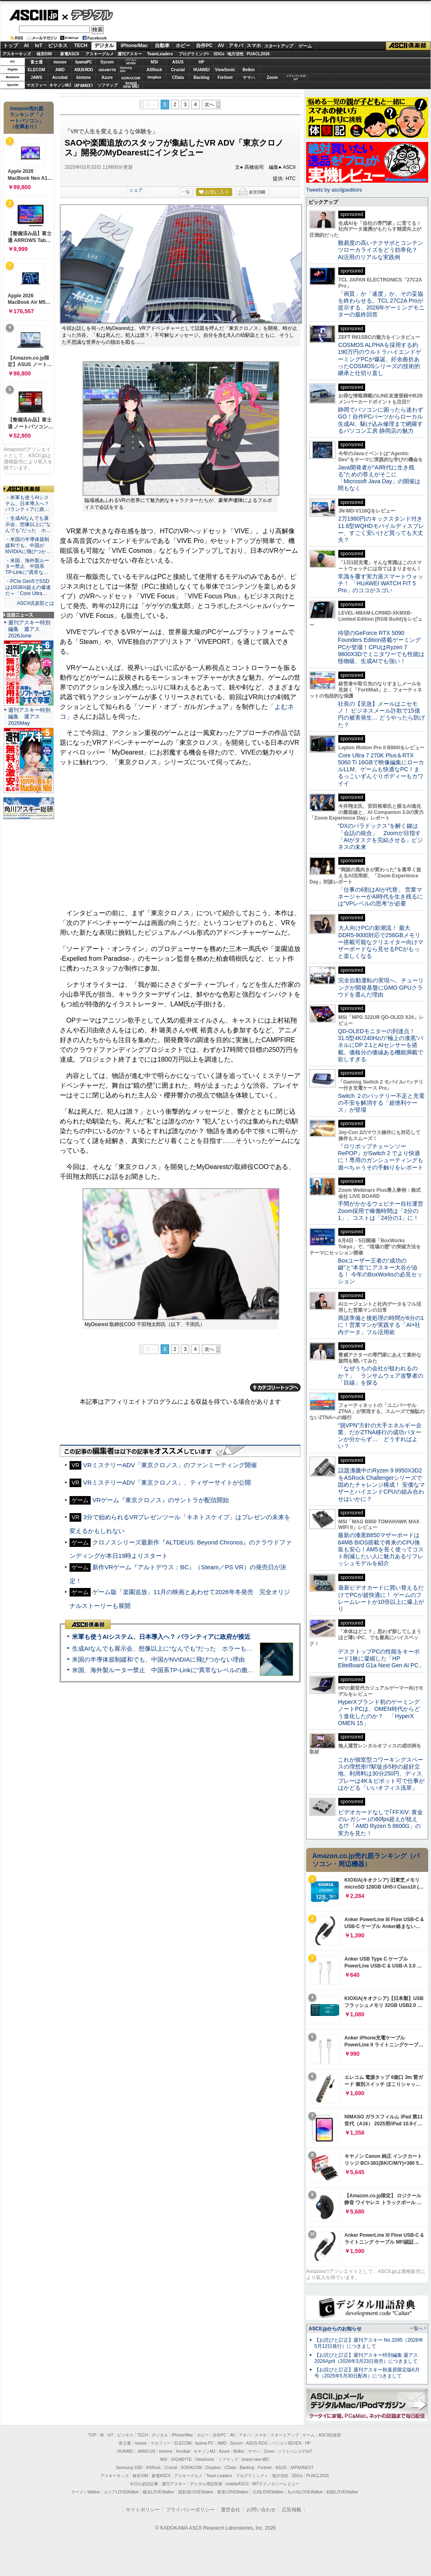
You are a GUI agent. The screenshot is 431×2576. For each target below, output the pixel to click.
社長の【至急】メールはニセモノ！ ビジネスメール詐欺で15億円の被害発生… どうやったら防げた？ (381, 714)
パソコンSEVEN (131, 62)
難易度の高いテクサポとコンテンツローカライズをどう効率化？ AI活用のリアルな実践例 (381, 250)
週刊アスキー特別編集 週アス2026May (29, 716)
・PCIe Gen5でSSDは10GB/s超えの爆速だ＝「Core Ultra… (28, 587)
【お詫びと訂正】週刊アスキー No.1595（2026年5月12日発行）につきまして (368, 2343)
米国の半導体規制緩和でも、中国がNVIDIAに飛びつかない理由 (158, 1659)
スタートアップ (278, 46)
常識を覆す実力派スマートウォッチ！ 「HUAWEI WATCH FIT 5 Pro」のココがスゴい (380, 583)
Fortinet (225, 77)
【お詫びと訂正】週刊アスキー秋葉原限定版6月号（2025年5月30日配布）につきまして (367, 2373)
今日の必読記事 (144, 2484)
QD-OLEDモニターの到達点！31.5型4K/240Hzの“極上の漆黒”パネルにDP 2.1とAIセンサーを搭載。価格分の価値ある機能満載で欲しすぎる (380, 1045)
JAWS (36, 77)
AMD (60, 70)
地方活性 (235, 54)
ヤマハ (249, 77)
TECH (80, 45)
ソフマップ (107, 85)
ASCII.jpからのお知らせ (335, 2329)
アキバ (236, 45)
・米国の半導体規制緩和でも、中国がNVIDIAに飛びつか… (28, 545)
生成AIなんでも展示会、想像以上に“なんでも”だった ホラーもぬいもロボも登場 (183, 1648)
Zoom (272, 77)
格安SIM (44, 54)
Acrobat (60, 77)
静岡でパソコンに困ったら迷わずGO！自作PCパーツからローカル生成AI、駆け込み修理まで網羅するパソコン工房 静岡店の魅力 (380, 420)
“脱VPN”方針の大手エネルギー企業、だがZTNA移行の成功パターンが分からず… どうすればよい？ (380, 1436)
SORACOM (191, 2467)
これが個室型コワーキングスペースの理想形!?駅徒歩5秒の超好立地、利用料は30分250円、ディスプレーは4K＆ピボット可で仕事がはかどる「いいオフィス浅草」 (381, 1773)
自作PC (204, 45)
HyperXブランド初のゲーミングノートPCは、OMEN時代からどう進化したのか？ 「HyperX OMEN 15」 (379, 1712)
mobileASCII (237, 2484)
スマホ (253, 45)
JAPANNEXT (83, 85)
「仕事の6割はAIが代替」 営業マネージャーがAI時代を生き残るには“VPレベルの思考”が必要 (380, 896)
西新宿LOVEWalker (195, 2492)
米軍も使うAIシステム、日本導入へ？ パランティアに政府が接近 (161, 1636)
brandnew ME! (131, 85)
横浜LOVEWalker (158, 2492)
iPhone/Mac (134, 45)
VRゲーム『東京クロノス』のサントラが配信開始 (160, 1499)
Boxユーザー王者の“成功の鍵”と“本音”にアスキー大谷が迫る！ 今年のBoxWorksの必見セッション (380, 1271)
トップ (10, 45)
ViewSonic (225, 70)
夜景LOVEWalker (232, 2492)
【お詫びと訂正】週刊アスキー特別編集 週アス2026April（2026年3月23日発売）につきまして (366, 2358)
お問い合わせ (261, 2510)
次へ (209, 104)
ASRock (154, 70)
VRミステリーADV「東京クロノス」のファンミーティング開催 (170, 1464)
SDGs (218, 54)
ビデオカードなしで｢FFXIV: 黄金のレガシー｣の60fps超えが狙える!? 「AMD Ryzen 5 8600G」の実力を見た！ (380, 1823)
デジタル (87, 15)
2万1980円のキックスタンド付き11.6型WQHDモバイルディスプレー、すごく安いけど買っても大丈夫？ (381, 529)
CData (178, 77)
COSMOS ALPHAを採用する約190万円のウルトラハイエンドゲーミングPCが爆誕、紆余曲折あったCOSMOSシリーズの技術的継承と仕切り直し (379, 359)
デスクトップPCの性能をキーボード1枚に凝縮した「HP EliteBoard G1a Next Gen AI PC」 (381, 1658)
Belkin (248, 70)
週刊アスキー (130, 54)
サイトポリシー (143, 2510)
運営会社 (230, 2510)
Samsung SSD (129, 2467)
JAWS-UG (146, 2451)
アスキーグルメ (99, 54)
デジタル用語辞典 (206, 2484)
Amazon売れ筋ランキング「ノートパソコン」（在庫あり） (27, 117)
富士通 (36, 62)
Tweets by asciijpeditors (334, 190)
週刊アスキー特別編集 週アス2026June (29, 629)
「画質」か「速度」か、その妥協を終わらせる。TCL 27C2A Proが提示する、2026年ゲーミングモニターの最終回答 (381, 304)
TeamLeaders (160, 54)
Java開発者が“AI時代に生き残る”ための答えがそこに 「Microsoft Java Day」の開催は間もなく (379, 478)
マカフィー (36, 85)
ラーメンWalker (85, 2492)
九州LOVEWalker (268, 2492)
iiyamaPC (83, 62)
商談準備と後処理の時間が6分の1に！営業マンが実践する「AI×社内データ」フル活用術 (381, 1325)
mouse (59, 62)
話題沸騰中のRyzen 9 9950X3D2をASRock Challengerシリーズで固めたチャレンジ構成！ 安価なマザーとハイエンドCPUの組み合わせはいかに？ (381, 1484)
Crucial (178, 70)
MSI (154, 62)
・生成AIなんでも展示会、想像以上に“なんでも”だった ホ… (28, 524)
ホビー (183, 45)
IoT (38, 45)
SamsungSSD (126, 69)
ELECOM (36, 70)
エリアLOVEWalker (121, 2492)
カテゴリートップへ (275, 1387)
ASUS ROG (83, 70)
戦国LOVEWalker (342, 2492)
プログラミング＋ (252, 2475)
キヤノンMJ (60, 85)
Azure (107, 77)
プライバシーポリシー (190, 2510)
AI (26, 45)
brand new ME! (255, 2459)
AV (221, 45)
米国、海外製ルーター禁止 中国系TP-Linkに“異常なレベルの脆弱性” (167, 1669)
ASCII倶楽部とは (35, 603)
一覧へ (416, 2328)
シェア (136, 190)
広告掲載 (291, 2510)
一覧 (185, 192)
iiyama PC (204, 2443)
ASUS (178, 62)
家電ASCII (69, 54)
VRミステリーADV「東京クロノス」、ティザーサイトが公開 (167, 1482)
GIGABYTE (107, 70)
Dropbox (154, 77)
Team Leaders (219, 2475)
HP (202, 62)
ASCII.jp (33, 15)
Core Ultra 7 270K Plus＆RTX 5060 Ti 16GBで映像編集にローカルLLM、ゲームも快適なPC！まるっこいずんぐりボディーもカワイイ (381, 769)
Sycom (107, 62)
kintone (83, 77)
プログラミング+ (193, 54)
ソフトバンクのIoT (296, 77)
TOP (92, 2435)
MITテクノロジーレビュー (276, 2484)
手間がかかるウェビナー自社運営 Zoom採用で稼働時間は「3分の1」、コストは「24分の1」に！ (383, 1210)
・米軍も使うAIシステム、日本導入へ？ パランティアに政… (27, 504)
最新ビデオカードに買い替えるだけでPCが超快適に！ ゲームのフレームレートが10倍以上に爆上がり (381, 1598)
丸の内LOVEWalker (305, 2492)
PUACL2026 (258, 54)
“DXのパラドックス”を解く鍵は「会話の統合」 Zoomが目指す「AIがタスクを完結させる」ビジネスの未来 (380, 836)
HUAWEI (202, 70)
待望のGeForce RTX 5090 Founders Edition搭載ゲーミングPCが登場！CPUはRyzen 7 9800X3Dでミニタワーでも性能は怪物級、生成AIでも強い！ (381, 647)
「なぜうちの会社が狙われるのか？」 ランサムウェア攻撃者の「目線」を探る (380, 1375)
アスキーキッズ (16, 54)
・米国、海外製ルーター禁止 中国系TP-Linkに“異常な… (27, 567)
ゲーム (305, 46)
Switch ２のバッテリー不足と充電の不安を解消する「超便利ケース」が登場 (381, 1103)
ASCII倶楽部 (408, 46)
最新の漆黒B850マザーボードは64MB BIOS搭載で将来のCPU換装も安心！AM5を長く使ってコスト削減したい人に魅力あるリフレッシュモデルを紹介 (381, 1549)
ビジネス (57, 45)
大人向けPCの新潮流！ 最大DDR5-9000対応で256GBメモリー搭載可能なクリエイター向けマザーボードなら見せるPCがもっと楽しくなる (380, 942)
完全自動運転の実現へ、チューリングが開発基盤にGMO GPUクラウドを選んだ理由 (381, 987)
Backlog (201, 77)
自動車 (162, 45)
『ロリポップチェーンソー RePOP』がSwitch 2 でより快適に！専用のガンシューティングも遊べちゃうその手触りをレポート (380, 1157)
